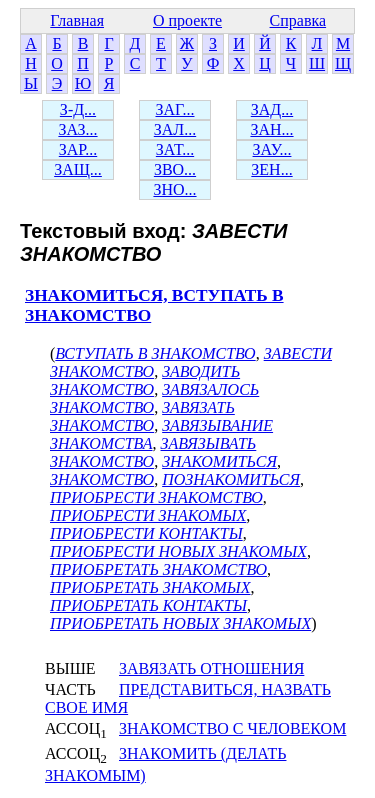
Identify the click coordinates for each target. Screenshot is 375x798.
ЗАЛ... (175, 129)
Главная (77, 20)
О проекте (187, 20)
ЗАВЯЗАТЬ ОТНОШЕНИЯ (211, 668)
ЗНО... (174, 189)
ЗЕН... (271, 169)
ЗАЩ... (78, 169)
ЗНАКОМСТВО (102, 479)
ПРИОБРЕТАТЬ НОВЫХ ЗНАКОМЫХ (180, 623)
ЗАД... (272, 109)
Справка (298, 20)
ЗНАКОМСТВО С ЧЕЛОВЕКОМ (232, 728)
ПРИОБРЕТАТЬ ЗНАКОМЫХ (150, 587)
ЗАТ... (175, 149)
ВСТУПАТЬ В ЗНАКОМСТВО (155, 353)
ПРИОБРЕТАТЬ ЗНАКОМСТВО (158, 569)
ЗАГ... (174, 109)
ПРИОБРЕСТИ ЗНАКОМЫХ (148, 515)
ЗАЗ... (77, 129)
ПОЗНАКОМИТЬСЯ (231, 479)
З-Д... (78, 109)
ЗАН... (271, 129)
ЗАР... (78, 149)
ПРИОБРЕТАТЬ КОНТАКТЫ (148, 605)
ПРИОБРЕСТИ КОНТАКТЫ (146, 533)
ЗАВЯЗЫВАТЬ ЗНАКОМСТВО (153, 452)
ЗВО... (175, 169)
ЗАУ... (272, 149)
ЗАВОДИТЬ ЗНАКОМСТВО (145, 380)
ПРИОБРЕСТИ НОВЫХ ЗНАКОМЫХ (178, 551)
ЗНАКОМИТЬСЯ (219, 461)
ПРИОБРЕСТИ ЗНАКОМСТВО (156, 497)
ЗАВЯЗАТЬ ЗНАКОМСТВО (142, 416)
